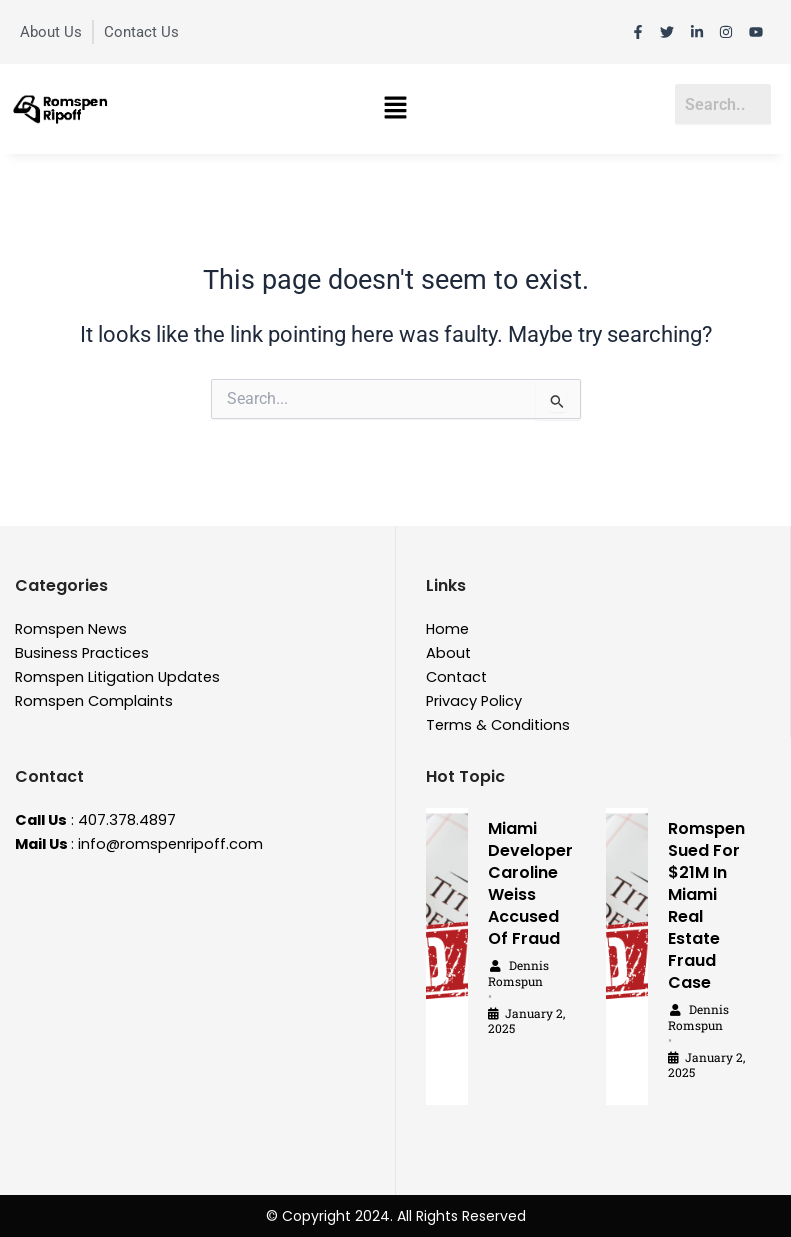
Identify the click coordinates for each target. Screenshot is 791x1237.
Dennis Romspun (518, 973)
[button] (395, 109)
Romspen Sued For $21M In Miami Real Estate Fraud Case (706, 905)
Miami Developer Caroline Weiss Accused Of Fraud (530, 883)
